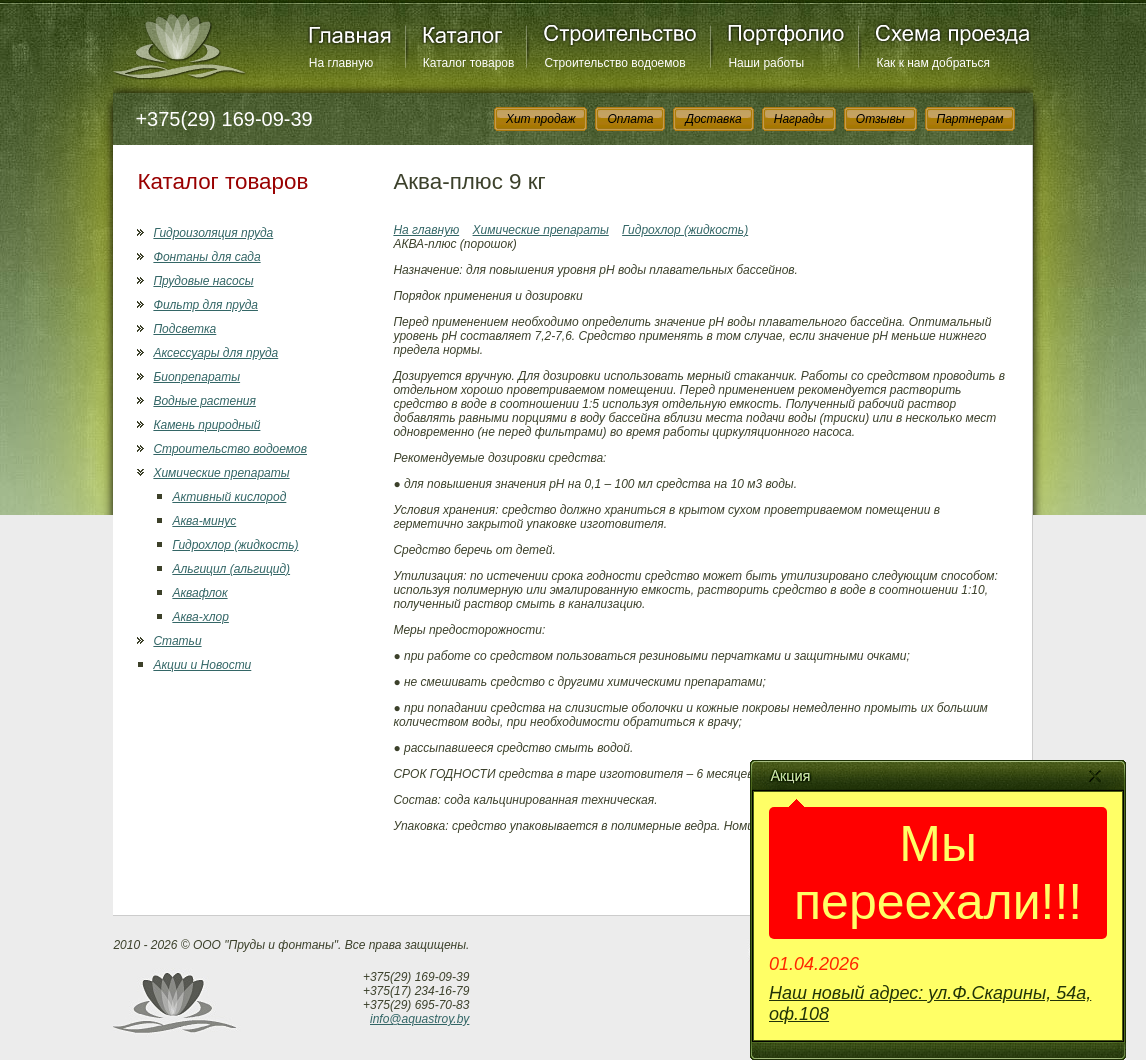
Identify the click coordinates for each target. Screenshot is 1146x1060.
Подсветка (184, 329)
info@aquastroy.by (419, 1019)
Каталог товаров (469, 63)
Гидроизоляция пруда (213, 233)
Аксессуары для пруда (215, 353)
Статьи (177, 641)
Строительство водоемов (614, 63)
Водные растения (204, 401)
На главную (341, 63)
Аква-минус (204, 521)
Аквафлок (199, 593)
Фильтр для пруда (205, 305)
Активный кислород (229, 497)
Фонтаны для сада (206, 257)
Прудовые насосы (203, 281)
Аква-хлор (200, 617)
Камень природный (206, 425)
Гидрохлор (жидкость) (235, 545)
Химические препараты (221, 473)
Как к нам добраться (933, 63)
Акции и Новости (202, 665)
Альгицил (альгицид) (231, 569)
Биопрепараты (196, 377)
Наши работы (766, 63)
